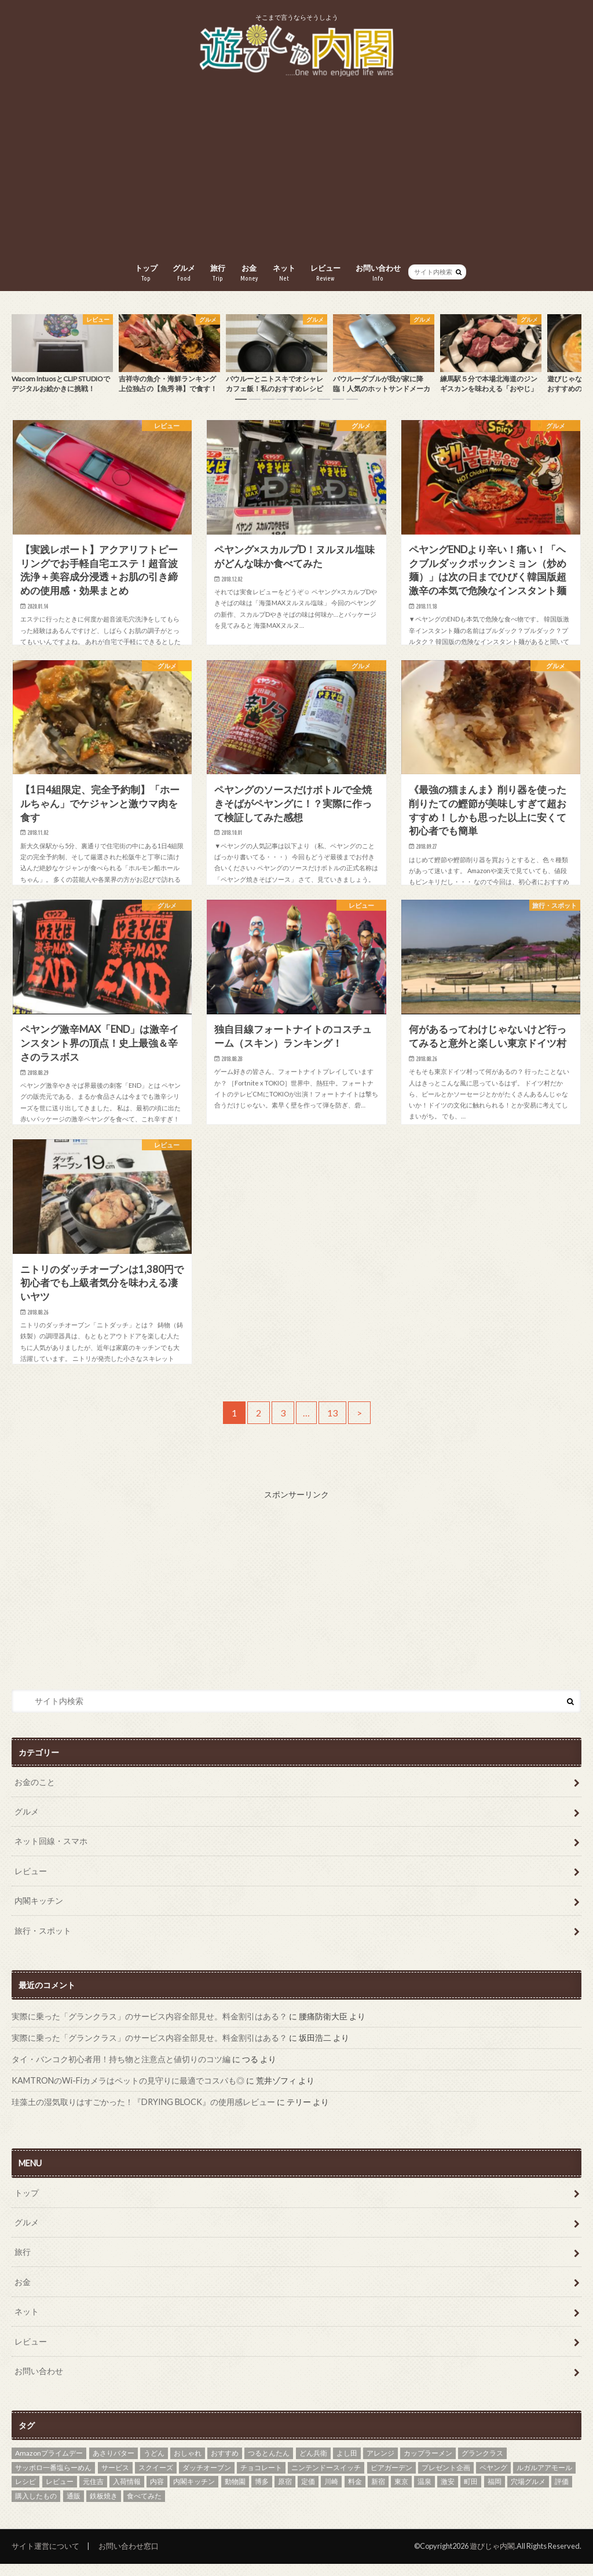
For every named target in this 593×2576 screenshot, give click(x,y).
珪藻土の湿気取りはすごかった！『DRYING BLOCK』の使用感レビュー (143, 2114)
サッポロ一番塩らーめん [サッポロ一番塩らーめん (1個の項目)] (53, 2479)
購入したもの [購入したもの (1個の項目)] (36, 2508)
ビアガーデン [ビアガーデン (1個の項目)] (391, 2479)
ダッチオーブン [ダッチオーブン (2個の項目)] (206, 2479)
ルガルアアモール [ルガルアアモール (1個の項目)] (544, 2479)
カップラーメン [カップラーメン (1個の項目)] (428, 2465)
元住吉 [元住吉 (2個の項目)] (93, 2493)
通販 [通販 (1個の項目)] (73, 2508)
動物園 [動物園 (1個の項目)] (235, 2493)
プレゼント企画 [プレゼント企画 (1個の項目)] (446, 2479)
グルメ (184, 273)
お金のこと (34, 1794)
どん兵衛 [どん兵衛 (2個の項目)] (313, 2465)
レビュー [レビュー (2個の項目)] (60, 2493)
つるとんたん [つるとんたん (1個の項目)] (269, 2465)
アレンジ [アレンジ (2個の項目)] (380, 2465)
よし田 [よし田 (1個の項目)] (346, 2465)
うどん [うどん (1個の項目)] (154, 2465)
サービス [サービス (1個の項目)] (115, 2479)
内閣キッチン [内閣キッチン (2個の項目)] (194, 2493)
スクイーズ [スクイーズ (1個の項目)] (155, 2479)
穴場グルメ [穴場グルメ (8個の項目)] (528, 2493)
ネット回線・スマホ (50, 1853)
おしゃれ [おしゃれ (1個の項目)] (188, 2465)
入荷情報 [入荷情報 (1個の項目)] (127, 2493)
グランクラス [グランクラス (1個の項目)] (482, 2465)
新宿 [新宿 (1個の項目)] (378, 2493)
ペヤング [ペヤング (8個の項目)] (493, 2479)
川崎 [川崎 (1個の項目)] (331, 2493)
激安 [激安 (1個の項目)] (448, 2493)
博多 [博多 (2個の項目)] (262, 2493)
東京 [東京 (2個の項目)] (401, 2493)
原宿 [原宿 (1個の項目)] (285, 2493)
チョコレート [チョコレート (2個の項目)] (261, 2479)
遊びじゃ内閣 (492, 2558)
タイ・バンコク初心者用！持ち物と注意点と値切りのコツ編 (121, 2071)
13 (332, 1424)
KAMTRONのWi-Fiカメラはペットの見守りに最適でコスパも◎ (128, 2092)
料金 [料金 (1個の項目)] (355, 2493)
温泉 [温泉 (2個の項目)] (424, 2493)
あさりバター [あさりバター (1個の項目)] (113, 2465)
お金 (249, 273)
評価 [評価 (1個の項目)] (562, 2493)
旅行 (217, 273)
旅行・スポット (42, 1943)
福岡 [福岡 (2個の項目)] (495, 2493)
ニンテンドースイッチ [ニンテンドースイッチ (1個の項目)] (326, 2479)
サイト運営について (45, 2558)
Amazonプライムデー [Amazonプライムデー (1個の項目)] (49, 2465)
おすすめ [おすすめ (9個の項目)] (225, 2465)
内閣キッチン (38, 1913)
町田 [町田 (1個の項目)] (471, 2493)
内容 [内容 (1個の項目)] (157, 2493)
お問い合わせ (378, 273)
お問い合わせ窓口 (128, 2558)
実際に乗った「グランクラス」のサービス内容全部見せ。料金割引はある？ (149, 2028)
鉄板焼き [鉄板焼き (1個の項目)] (104, 2508)
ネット (284, 273)
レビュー (325, 273)
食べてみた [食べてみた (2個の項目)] (144, 2508)
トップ (146, 273)
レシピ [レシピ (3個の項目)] (25, 2493)
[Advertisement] (296, 171)
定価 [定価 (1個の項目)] (308, 2493)
